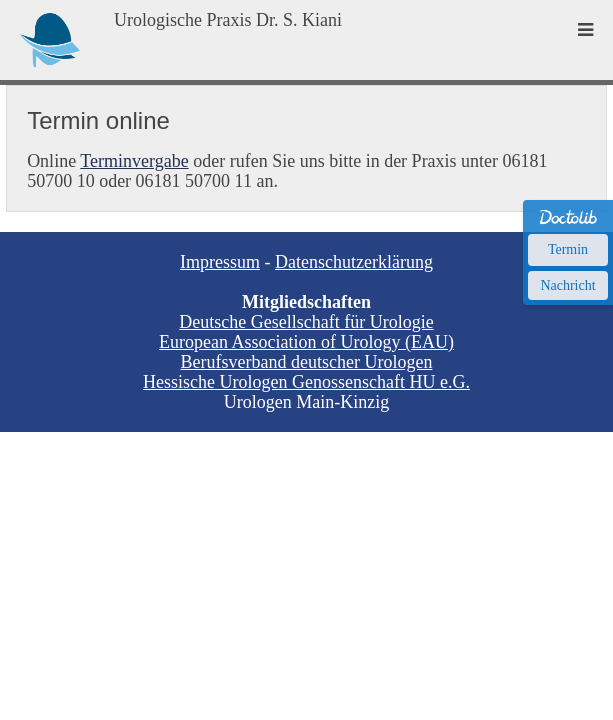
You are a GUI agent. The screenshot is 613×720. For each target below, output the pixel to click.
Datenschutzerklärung (354, 262)
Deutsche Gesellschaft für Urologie (306, 322)
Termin (568, 249)
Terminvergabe (134, 161)
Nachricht (567, 285)
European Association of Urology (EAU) (306, 342)
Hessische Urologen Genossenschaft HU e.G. (306, 382)
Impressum (220, 262)
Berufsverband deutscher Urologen (307, 362)
